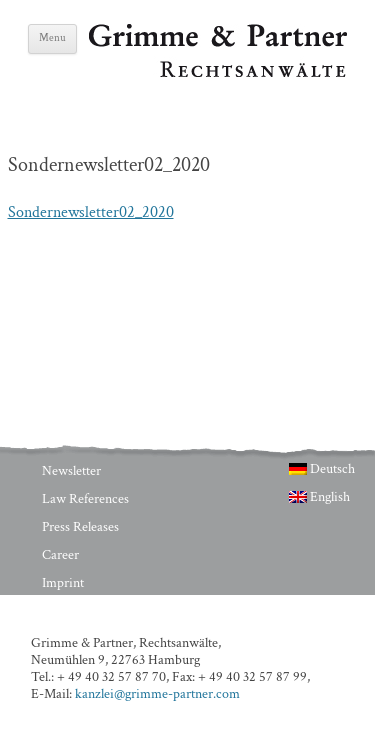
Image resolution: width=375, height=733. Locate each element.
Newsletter (71, 471)
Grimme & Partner (149, 33)
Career (60, 555)
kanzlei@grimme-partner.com (157, 694)
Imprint (63, 583)
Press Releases (80, 527)
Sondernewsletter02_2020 (91, 212)
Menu (52, 38)
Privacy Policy (80, 611)
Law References (85, 499)
